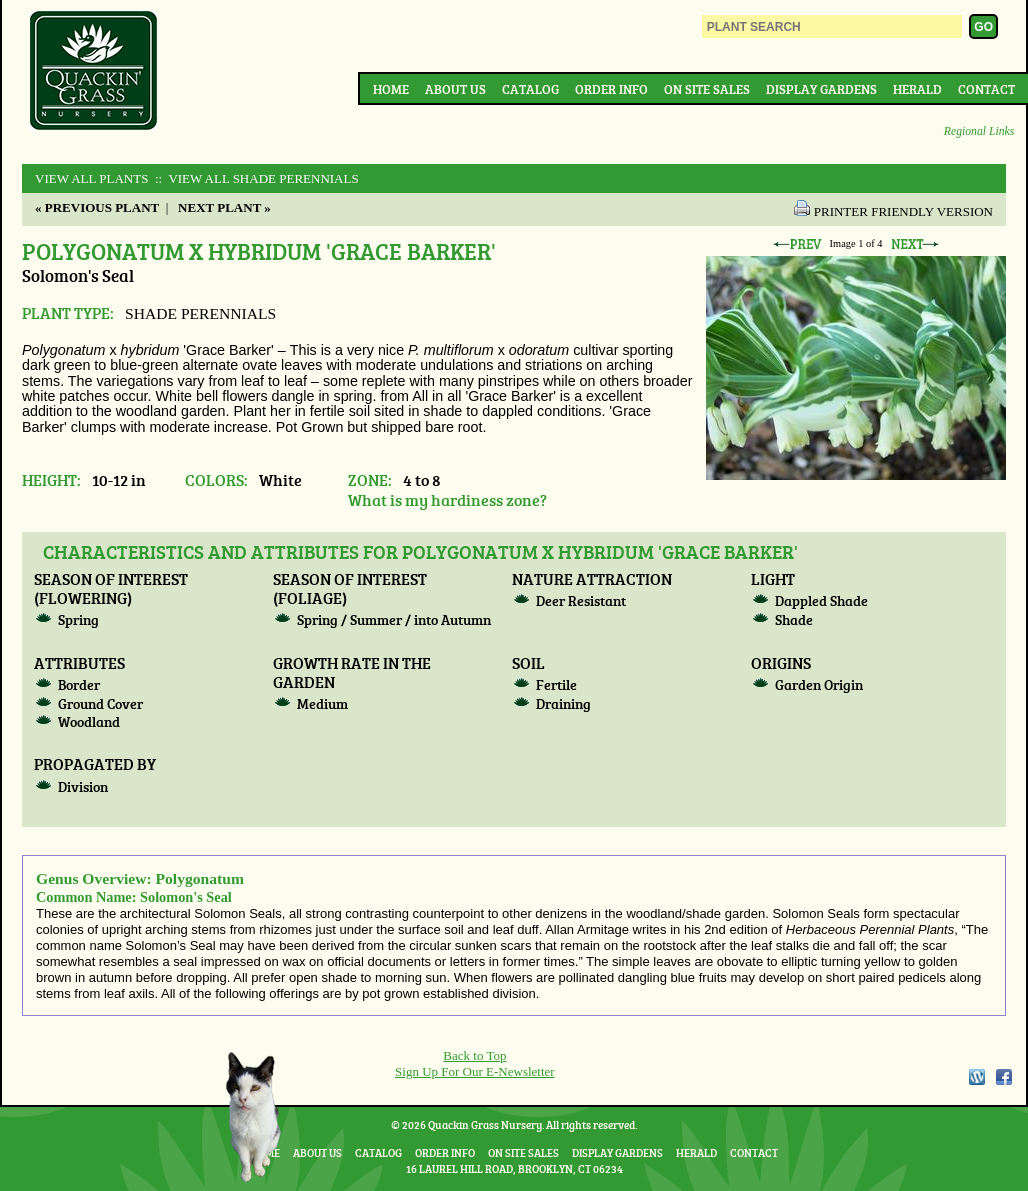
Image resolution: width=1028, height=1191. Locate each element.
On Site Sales (707, 89)
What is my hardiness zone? (447, 499)
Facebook (1004, 1077)
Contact (986, 89)
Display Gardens (821, 89)
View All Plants (91, 178)
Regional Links (979, 131)
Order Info (611, 89)
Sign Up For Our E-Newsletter (475, 1071)
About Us (455, 89)
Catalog (530, 89)
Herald (917, 89)
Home (391, 89)
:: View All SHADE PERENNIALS (255, 178)
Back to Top (474, 1055)
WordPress (976, 1077)
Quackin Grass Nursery (94, 72)
